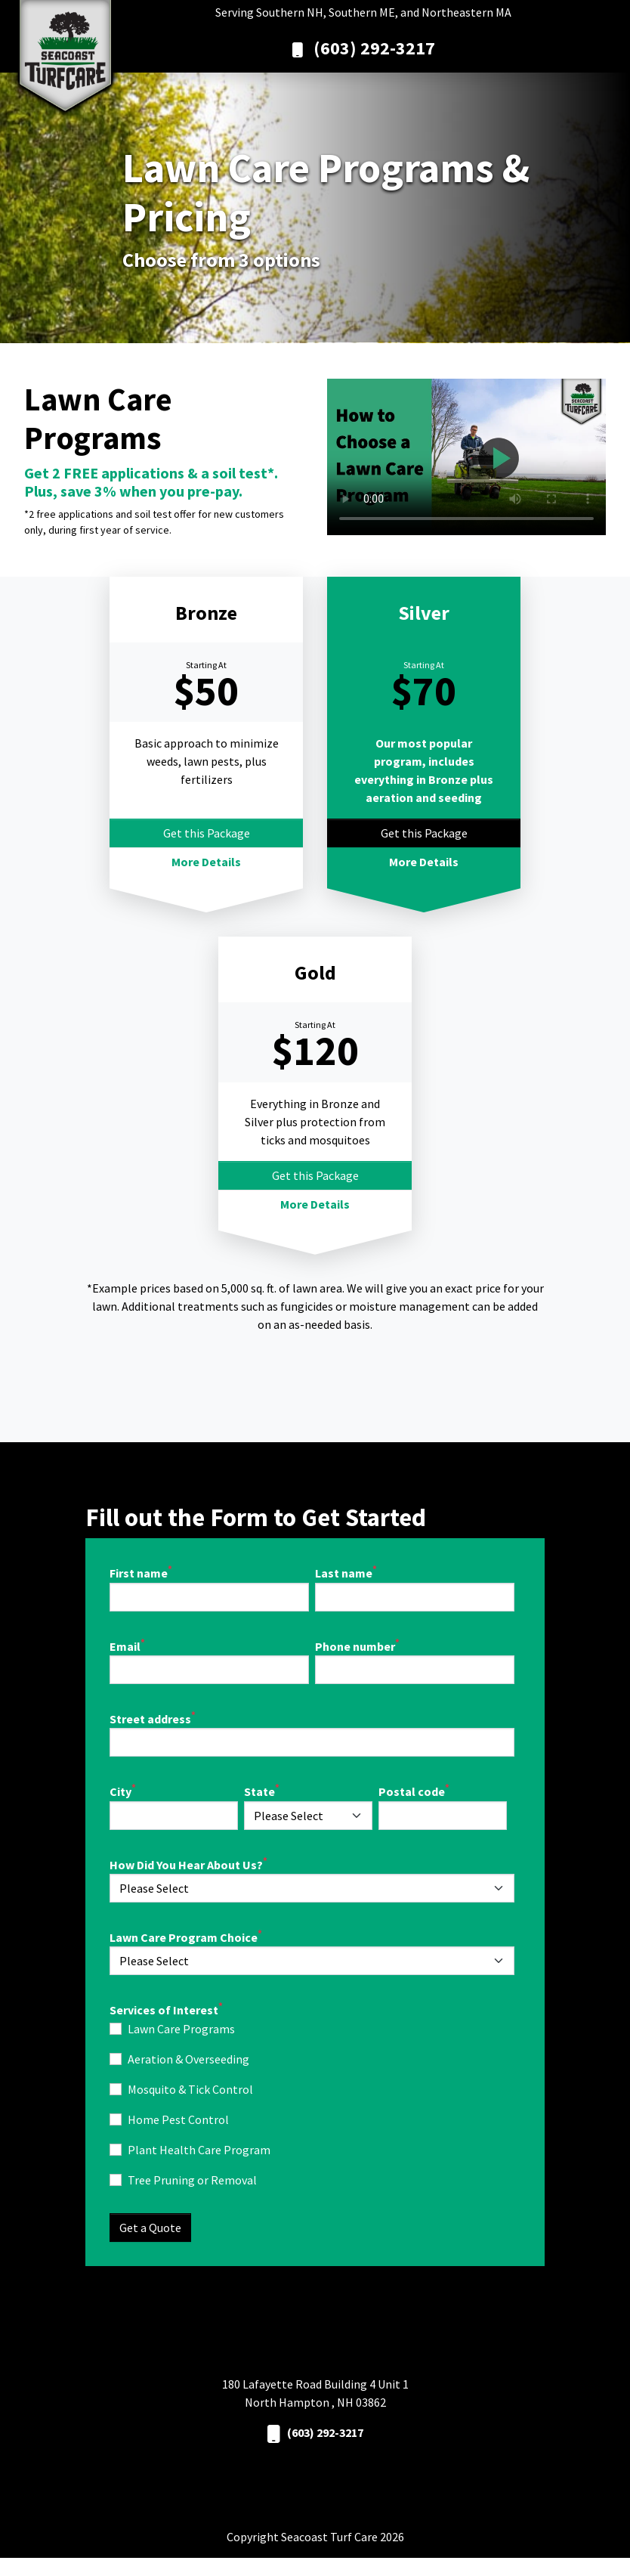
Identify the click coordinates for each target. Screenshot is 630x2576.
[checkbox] (312, 2104)
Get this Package (206, 833)
